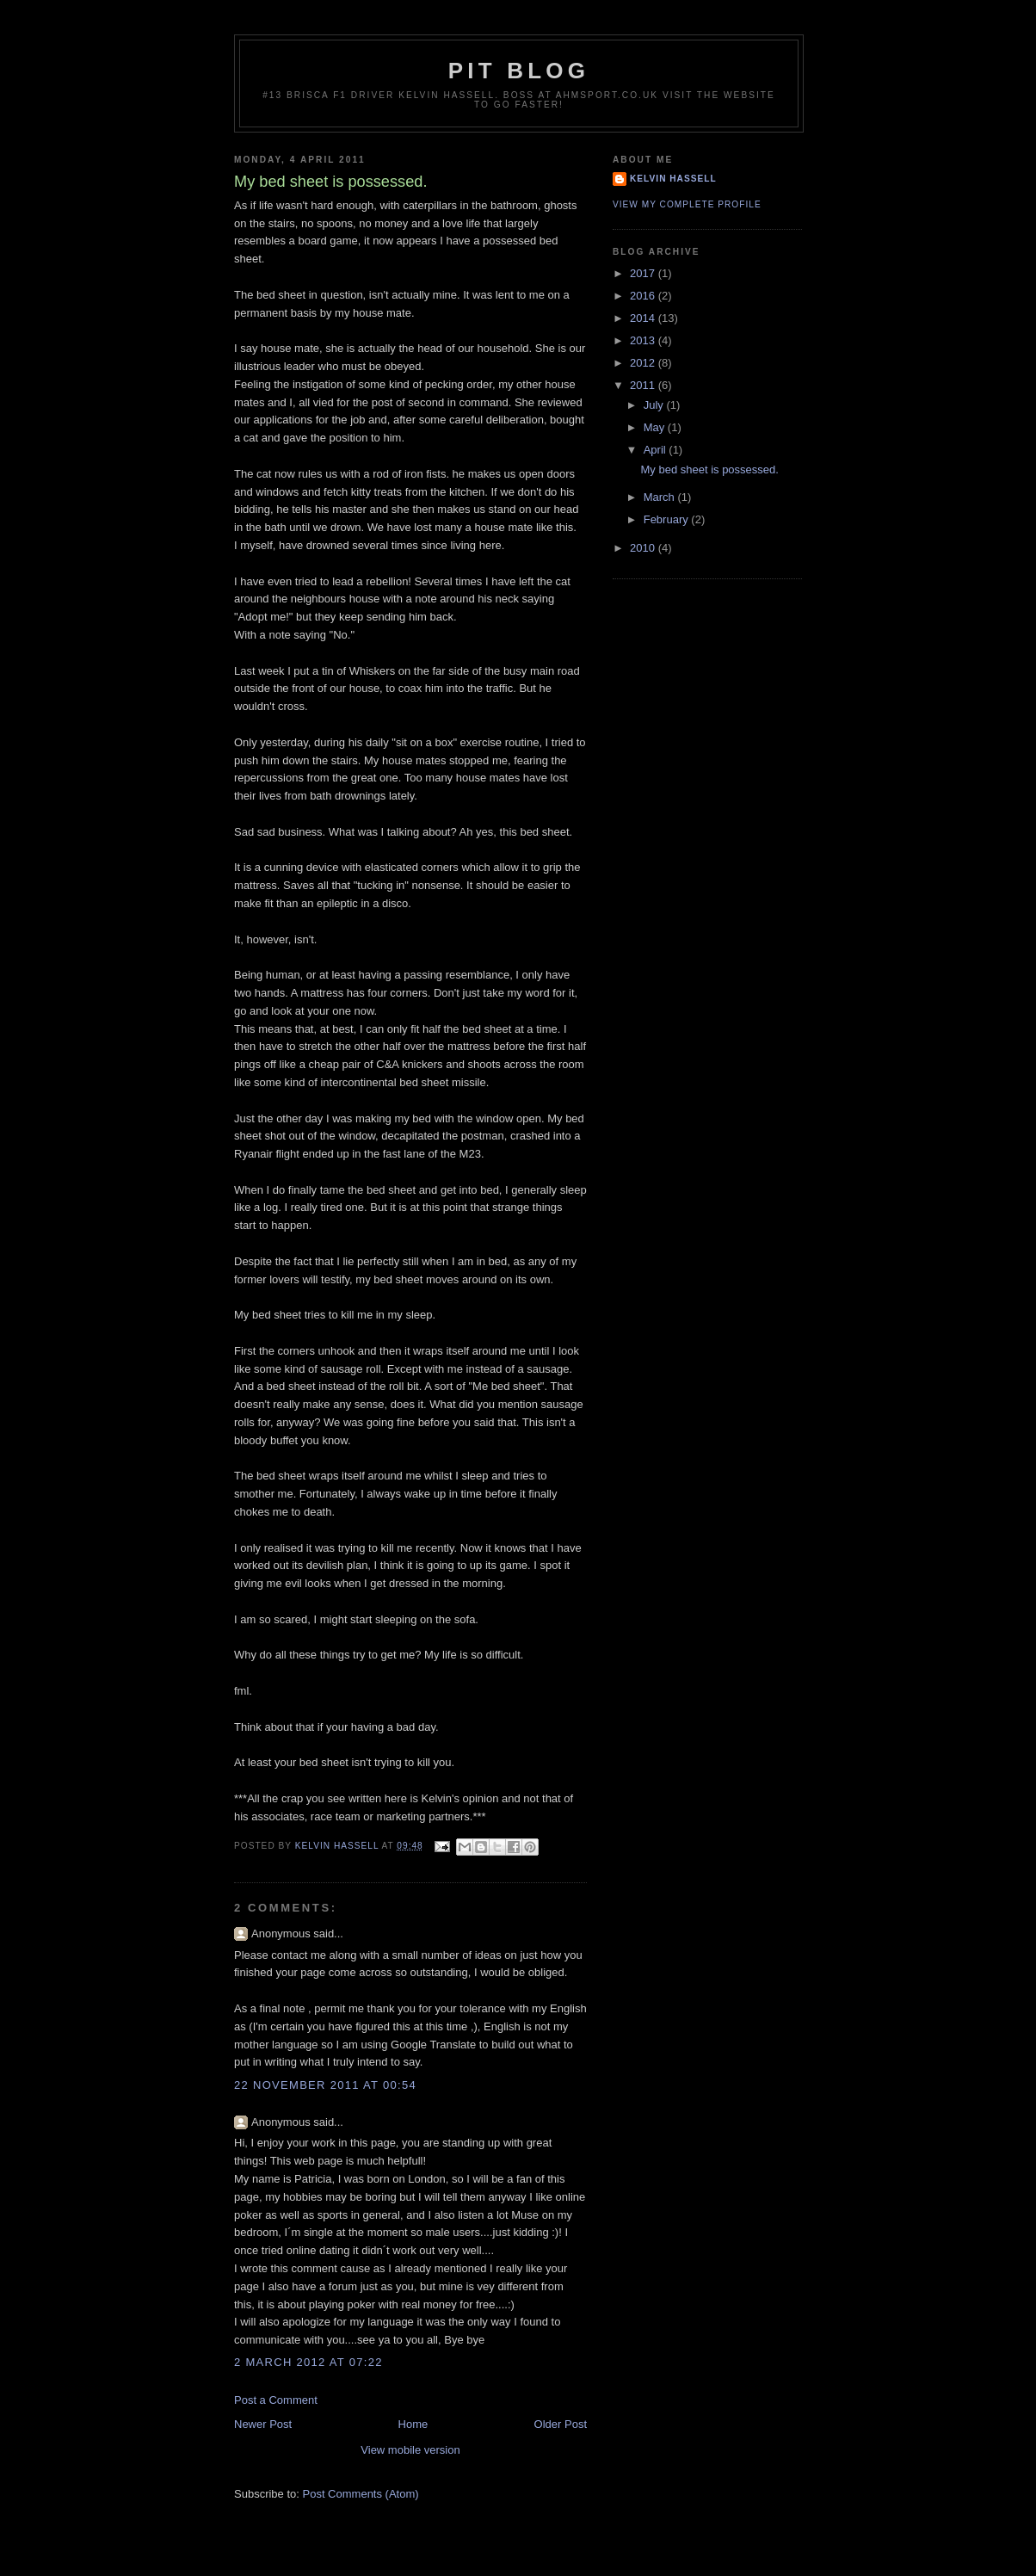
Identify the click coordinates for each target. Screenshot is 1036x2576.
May (656, 427)
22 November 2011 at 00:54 (325, 2085)
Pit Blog (518, 70)
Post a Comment (276, 2400)
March (661, 497)
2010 (644, 547)
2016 (644, 295)
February (668, 519)
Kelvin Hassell (673, 178)
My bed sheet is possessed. (709, 469)
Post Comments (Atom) (361, 2493)
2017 (644, 273)
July (655, 404)
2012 (644, 362)
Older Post (560, 2424)
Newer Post (263, 2424)
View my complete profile (687, 204)
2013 (644, 340)
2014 (644, 318)
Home (413, 2424)
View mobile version (410, 2449)
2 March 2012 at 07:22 (308, 2362)
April (656, 449)
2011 (644, 385)
